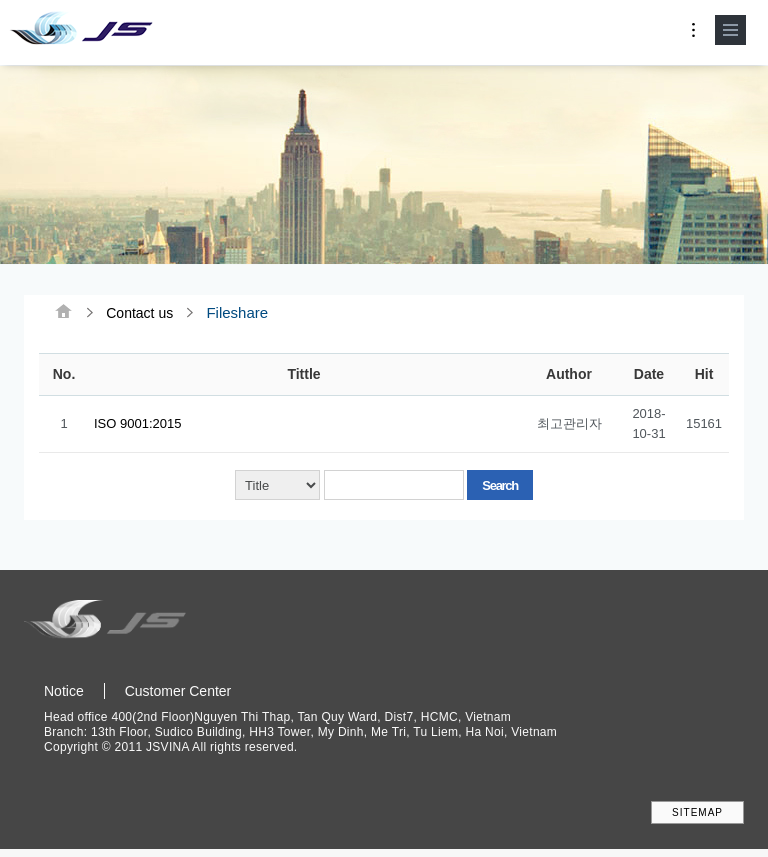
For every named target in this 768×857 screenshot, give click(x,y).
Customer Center (178, 694)
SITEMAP (697, 815)
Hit (704, 376)
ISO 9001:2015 (137, 425)
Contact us (139, 313)
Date (649, 376)
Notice (64, 694)
